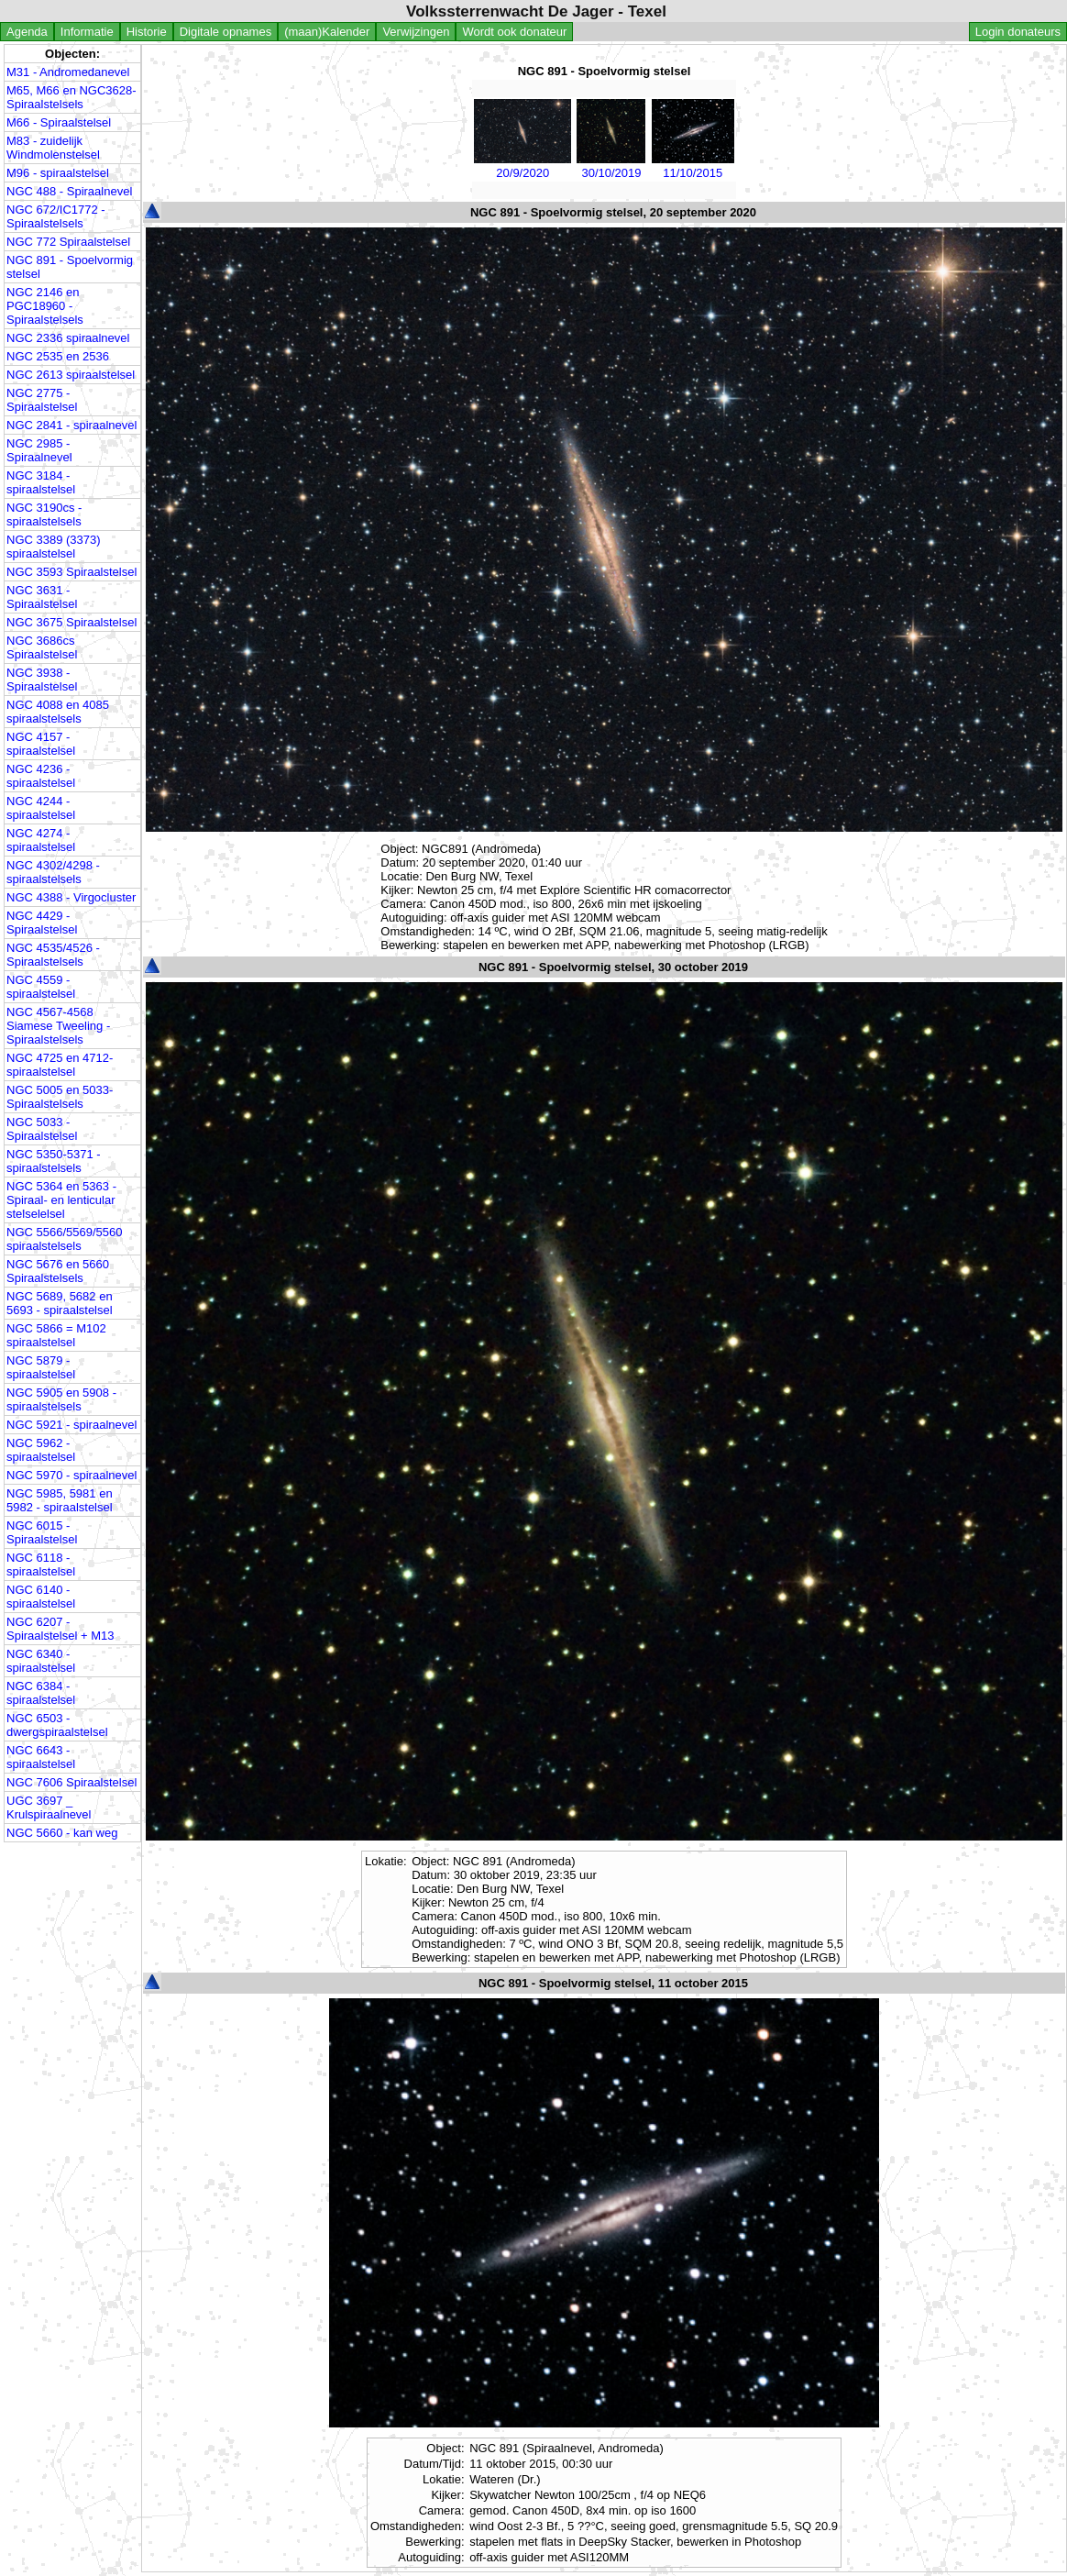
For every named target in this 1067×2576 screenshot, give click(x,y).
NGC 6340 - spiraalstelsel (40, 1661)
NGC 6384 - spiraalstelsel (40, 1693)
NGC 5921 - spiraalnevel (71, 1425)
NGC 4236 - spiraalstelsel (40, 776)
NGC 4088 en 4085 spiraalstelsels (57, 711)
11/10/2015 (693, 166)
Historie (146, 32)
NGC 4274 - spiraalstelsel (40, 840)
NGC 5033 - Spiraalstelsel (41, 1129)
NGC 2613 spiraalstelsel (70, 374)
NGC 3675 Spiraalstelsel (71, 622)
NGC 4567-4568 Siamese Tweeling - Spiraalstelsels (58, 1025)
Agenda (27, 32)
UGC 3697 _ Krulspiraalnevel (49, 1807)
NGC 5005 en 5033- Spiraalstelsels (59, 1097)
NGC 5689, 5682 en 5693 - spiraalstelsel (59, 1303)
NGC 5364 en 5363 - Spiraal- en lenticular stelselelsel (61, 1200)
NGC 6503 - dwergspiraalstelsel (57, 1725)
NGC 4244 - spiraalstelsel (40, 808)
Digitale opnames (225, 32)
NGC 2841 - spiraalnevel (71, 425)
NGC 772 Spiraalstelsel (68, 242)
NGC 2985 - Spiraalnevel (39, 450)
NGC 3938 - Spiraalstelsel (41, 679)
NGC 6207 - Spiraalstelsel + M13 (60, 1628)
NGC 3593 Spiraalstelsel (71, 572)
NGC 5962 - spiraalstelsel (40, 1450)
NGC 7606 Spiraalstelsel (71, 1782)
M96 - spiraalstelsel (57, 173)
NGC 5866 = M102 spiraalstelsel (56, 1335)
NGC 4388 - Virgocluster (71, 897)
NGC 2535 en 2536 (57, 356)
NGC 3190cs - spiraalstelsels (44, 514)
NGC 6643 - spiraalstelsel (40, 1757)
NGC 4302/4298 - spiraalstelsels (53, 872)
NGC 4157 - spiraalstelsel (40, 743)
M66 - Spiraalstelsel (58, 122)
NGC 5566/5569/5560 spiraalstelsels (64, 1239)
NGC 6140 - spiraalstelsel (40, 1596)
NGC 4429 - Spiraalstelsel (41, 922)
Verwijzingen (415, 32)
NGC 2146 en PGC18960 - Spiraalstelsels (44, 305)
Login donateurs (1018, 32)
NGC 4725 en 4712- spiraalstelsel (59, 1064)
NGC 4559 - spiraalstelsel (40, 987)
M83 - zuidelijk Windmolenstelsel (53, 147)
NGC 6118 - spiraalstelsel (40, 1564)
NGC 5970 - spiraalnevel (71, 1475)
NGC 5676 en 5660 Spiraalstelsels (57, 1271)
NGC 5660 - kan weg (61, 1833)
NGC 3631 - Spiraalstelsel (41, 597)
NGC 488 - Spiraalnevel (69, 191)
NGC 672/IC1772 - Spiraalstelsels (55, 216)
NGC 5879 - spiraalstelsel (40, 1367)
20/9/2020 (522, 166)
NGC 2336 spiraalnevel (67, 338)
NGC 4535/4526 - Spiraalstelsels (53, 954)
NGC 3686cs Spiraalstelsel (41, 647)
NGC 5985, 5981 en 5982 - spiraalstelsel (59, 1500)
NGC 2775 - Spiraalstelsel (41, 400)
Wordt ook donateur (514, 32)
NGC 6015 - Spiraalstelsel (41, 1532)
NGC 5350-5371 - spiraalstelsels (53, 1161)
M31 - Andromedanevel (67, 72)
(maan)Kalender (326, 32)
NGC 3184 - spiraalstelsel (40, 482)
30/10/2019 (611, 166)
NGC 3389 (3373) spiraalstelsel (53, 546)
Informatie (87, 32)
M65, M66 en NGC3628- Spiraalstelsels (71, 97)
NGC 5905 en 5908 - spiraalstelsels (61, 1399)
